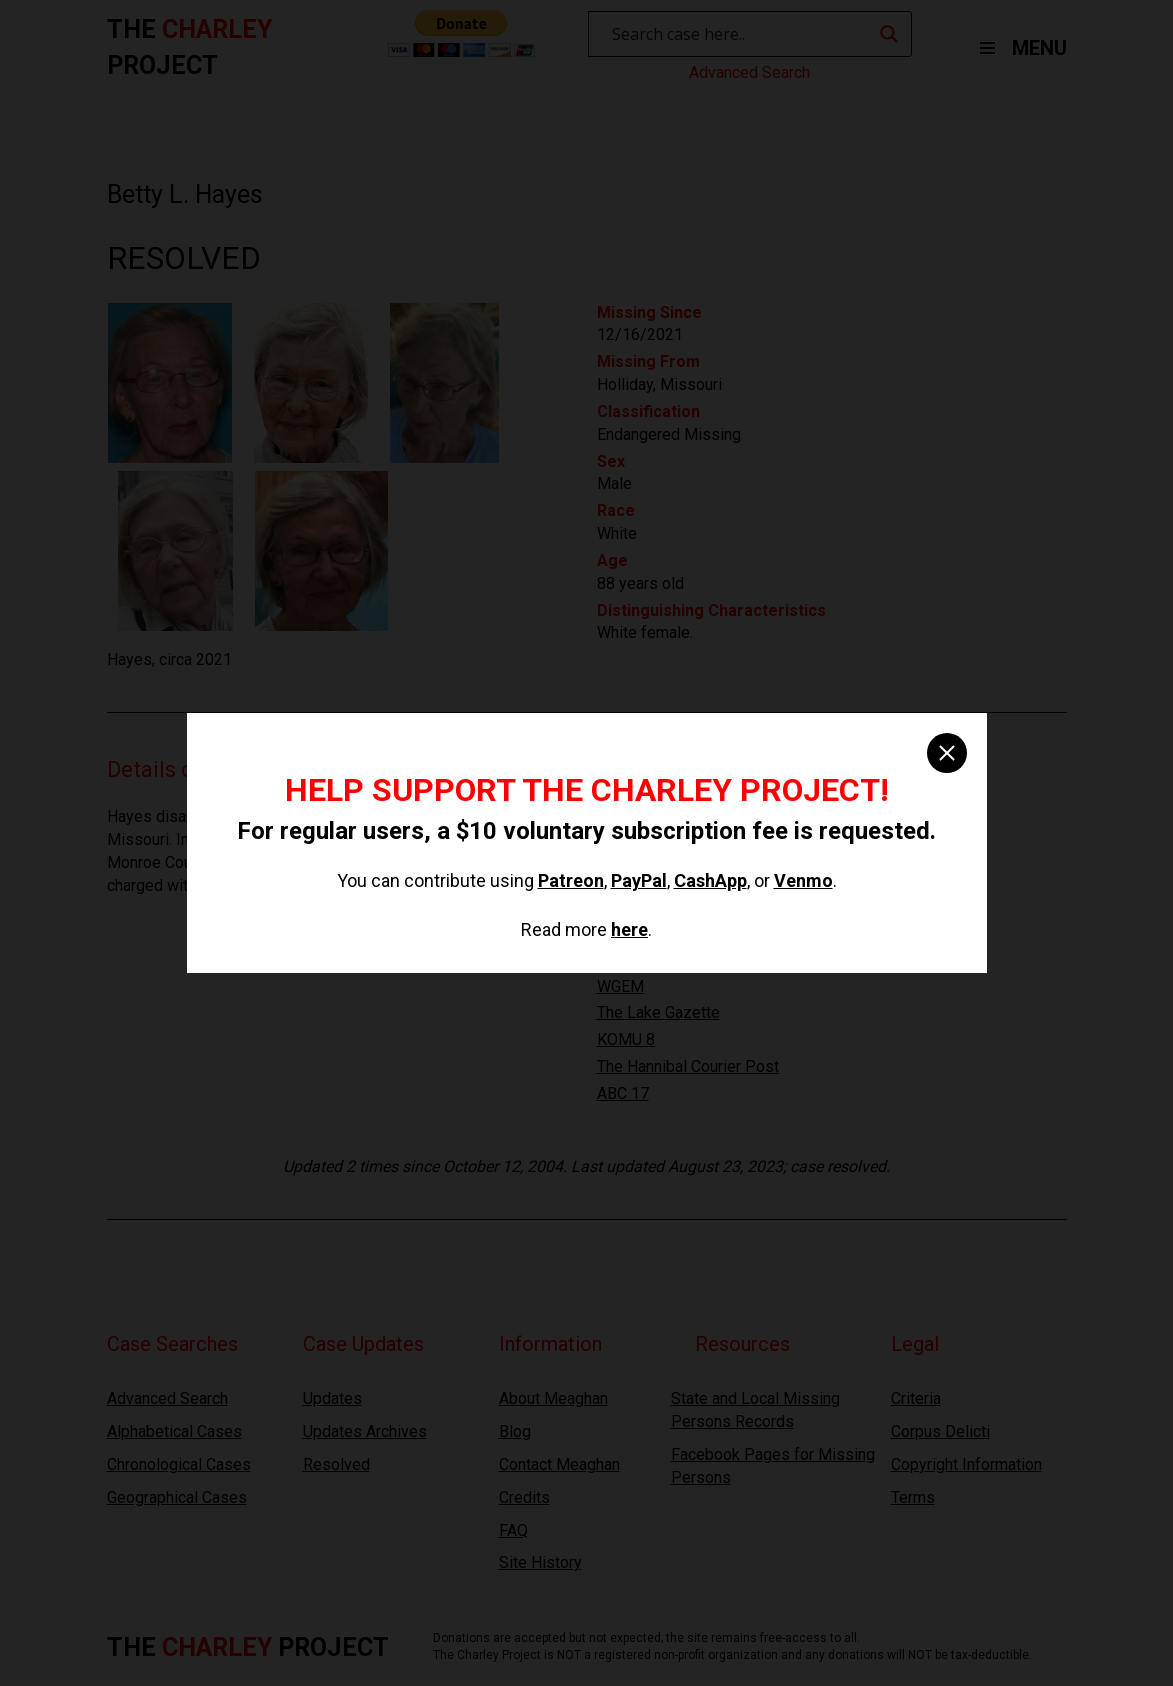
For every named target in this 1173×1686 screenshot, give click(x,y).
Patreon (571, 880)
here (629, 929)
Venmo (803, 880)
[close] (947, 753)
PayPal (639, 880)
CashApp (710, 880)
